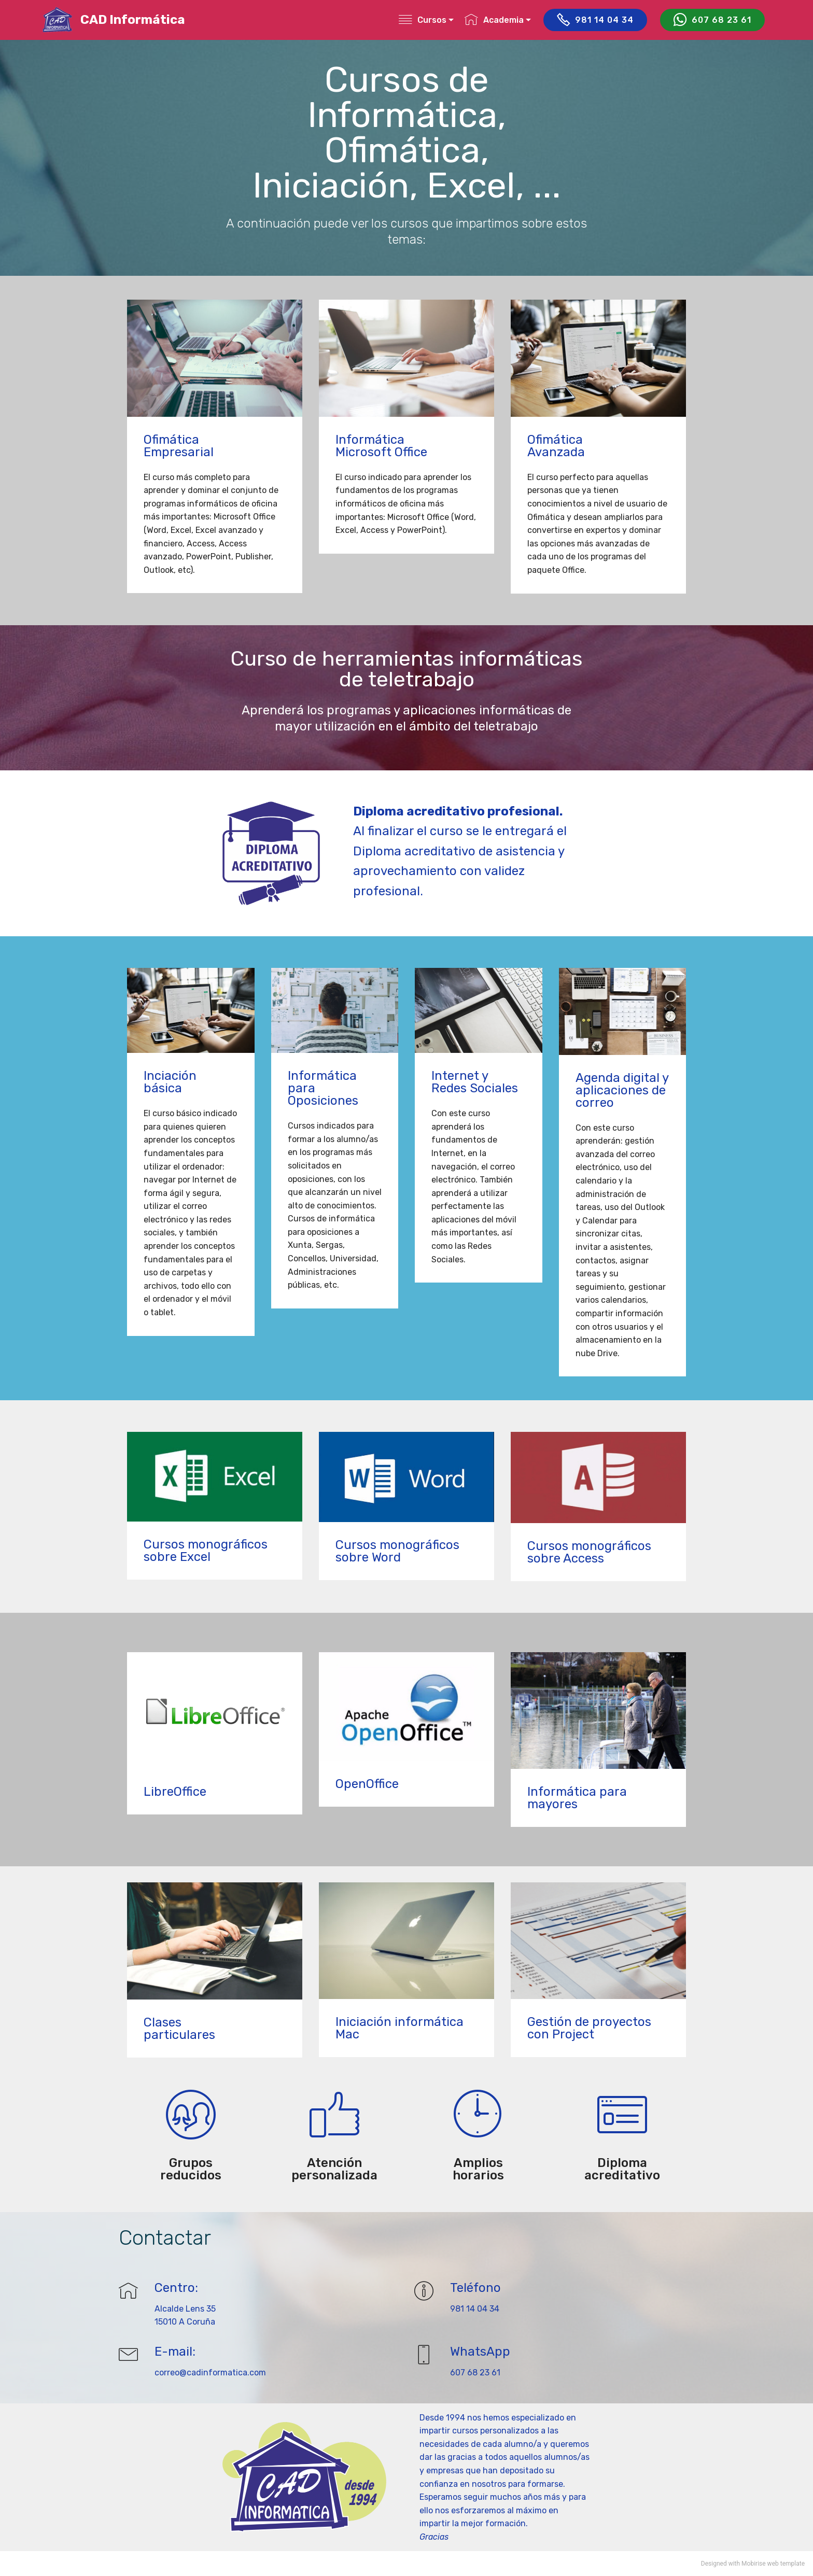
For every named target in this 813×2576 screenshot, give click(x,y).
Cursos (422, 20)
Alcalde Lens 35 (185, 2309)
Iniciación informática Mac (399, 2028)
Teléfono (475, 2288)
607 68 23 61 (712, 20)
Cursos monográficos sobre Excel (206, 1550)
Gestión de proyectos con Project (589, 2028)
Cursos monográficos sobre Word (397, 1551)
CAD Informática (132, 20)
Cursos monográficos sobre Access (589, 1552)
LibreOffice (175, 1791)
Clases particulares (179, 2028)
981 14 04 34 (595, 20)
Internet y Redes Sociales (474, 1081)
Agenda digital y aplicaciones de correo (622, 1090)
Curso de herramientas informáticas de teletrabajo (406, 669)
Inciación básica (170, 1081)
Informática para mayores (577, 1797)
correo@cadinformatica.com (210, 2372)
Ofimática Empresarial (179, 445)
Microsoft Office (381, 452)
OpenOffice (367, 1784)
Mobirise (753, 2563)
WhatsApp (480, 2351)
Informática (369, 439)
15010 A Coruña (185, 2322)
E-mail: (175, 2351)
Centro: (176, 2288)
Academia (494, 20)
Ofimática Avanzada (556, 445)
